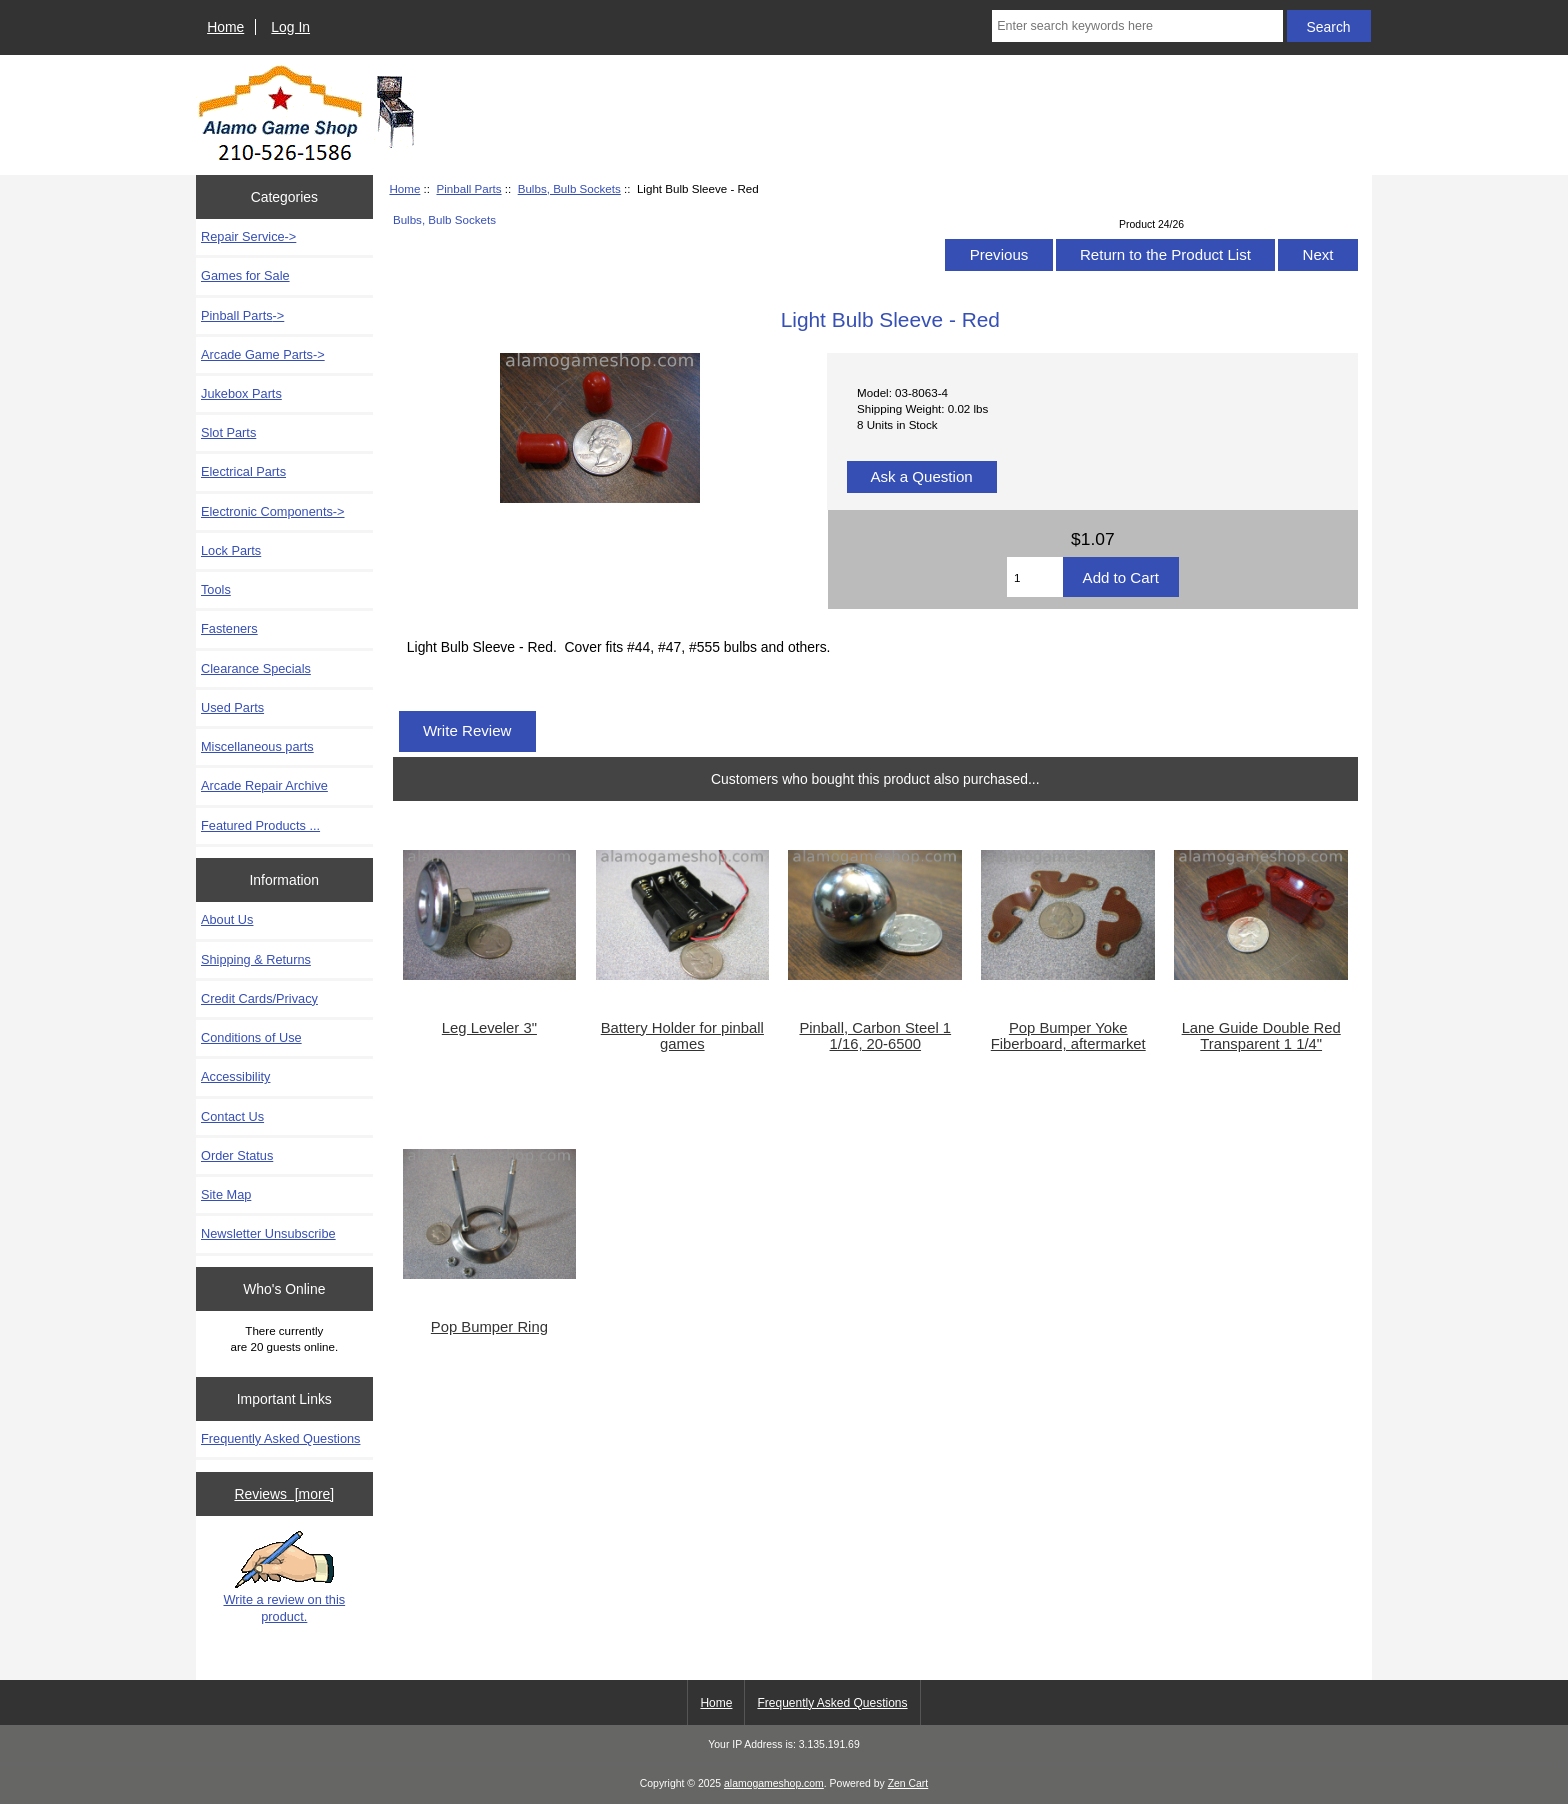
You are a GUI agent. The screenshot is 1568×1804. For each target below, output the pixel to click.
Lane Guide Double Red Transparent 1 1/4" (1261, 1036)
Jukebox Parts (241, 393)
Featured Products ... (260, 825)
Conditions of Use (251, 1037)
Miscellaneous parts (257, 746)
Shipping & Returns (256, 959)
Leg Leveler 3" (489, 1028)
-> (242, 315)
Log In (290, 27)
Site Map (226, 1194)
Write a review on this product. (284, 1577)
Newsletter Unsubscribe (268, 1233)
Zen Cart (908, 1783)
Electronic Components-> (273, 511)
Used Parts (232, 707)
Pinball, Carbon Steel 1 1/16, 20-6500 (875, 1036)
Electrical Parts (243, 471)
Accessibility (235, 1076)
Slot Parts (228, 432)
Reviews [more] (284, 1494)
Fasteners (229, 628)
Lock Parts (231, 550)
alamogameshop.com (774, 1783)
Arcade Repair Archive (264, 785)
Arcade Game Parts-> (263, 354)
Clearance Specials (256, 668)
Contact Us (232, 1116)
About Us (227, 919)
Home (225, 27)
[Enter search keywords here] (1137, 26)
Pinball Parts (468, 188)
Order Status (237, 1155)
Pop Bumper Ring (489, 1327)
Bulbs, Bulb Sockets (569, 188)
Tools (216, 589)
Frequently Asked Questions (280, 1438)
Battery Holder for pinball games (682, 1036)
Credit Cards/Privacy (259, 998)
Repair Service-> (248, 236)
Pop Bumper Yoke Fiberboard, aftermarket (1068, 1036)
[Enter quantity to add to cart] (1035, 577)
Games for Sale (245, 275)
